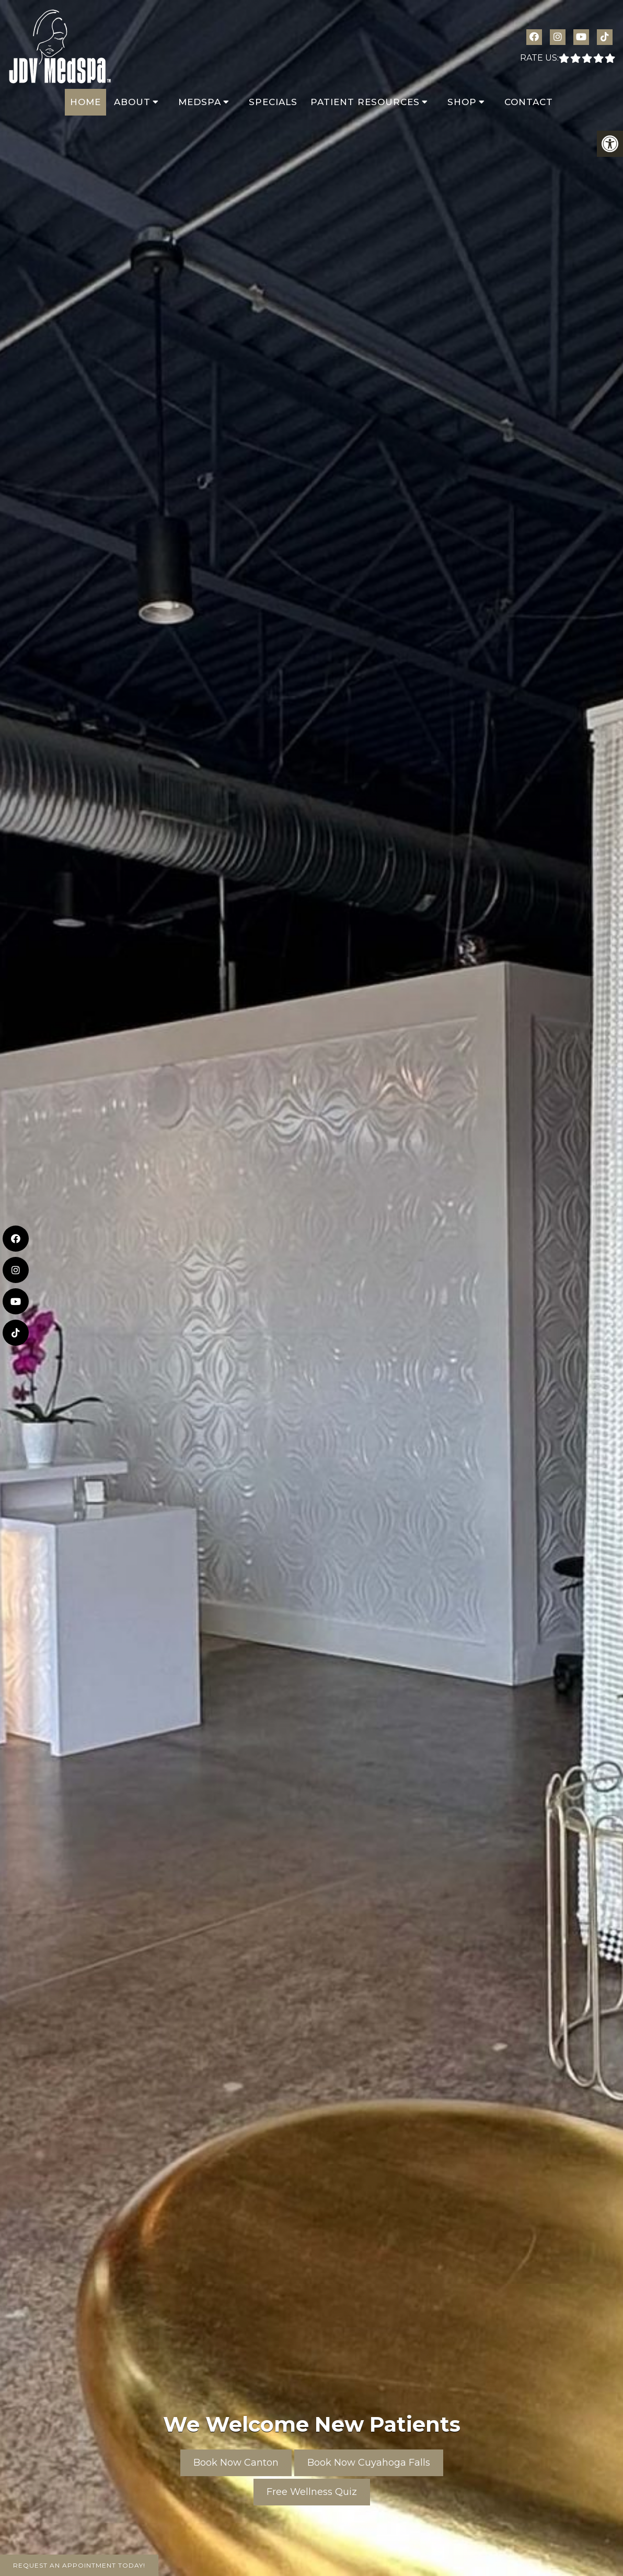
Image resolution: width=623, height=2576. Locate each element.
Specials (273, 102)
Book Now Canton (236, 2462)
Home (85, 102)
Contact (528, 102)
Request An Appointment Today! (79, 2565)
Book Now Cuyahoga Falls (368, 2462)
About (132, 102)
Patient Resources (365, 102)
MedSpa (199, 102)
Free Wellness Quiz (312, 2492)
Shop (462, 102)
